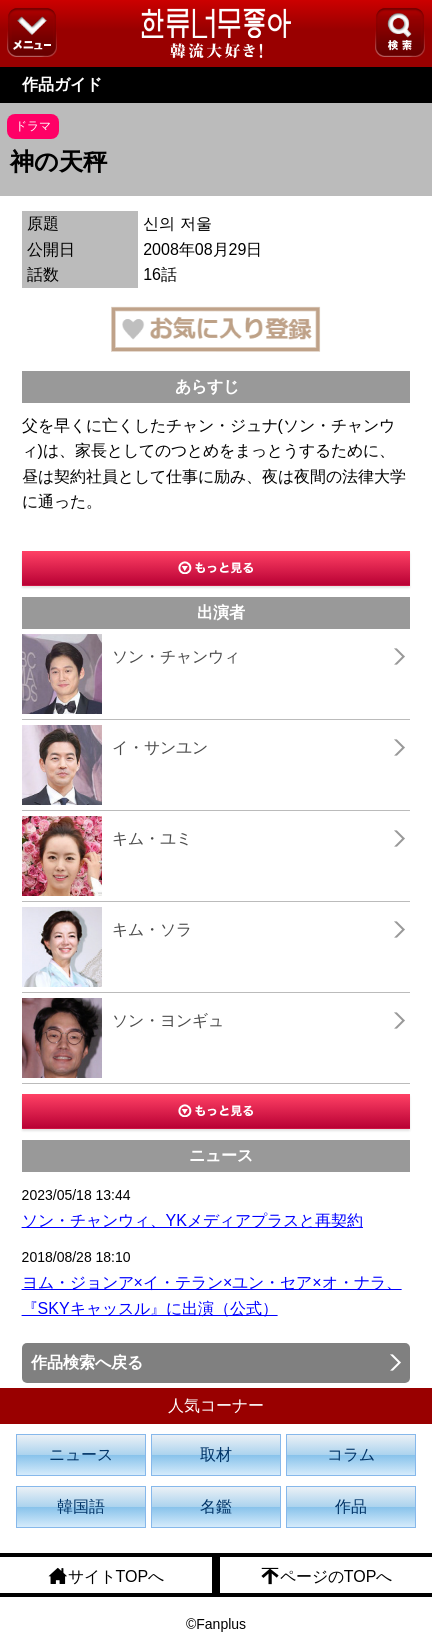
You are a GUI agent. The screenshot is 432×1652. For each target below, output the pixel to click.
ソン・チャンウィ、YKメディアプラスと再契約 (192, 1220)
